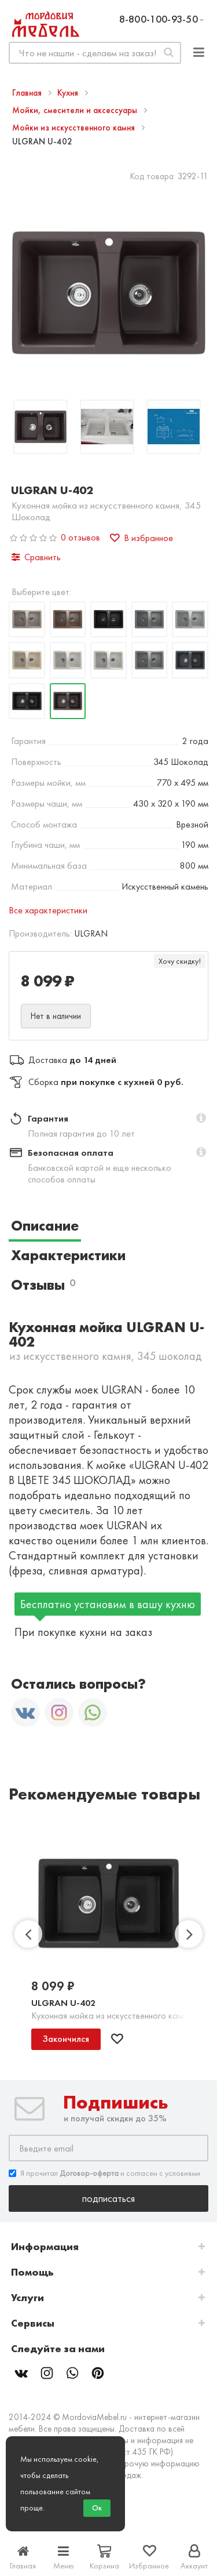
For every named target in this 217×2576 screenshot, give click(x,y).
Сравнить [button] (36, 557)
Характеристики (68, 1255)
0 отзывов (80, 537)
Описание (45, 1225)
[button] (201, 1118)
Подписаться (108, 2198)
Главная (28, 93)
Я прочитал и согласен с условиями (104, 2173)
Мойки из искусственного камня (74, 127)
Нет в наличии (56, 1016)
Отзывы (43, 1284)
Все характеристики (48, 910)
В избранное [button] (141, 538)
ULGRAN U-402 (63, 2003)
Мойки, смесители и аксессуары (75, 110)
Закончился (66, 2039)
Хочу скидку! (180, 961)
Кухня (68, 93)
